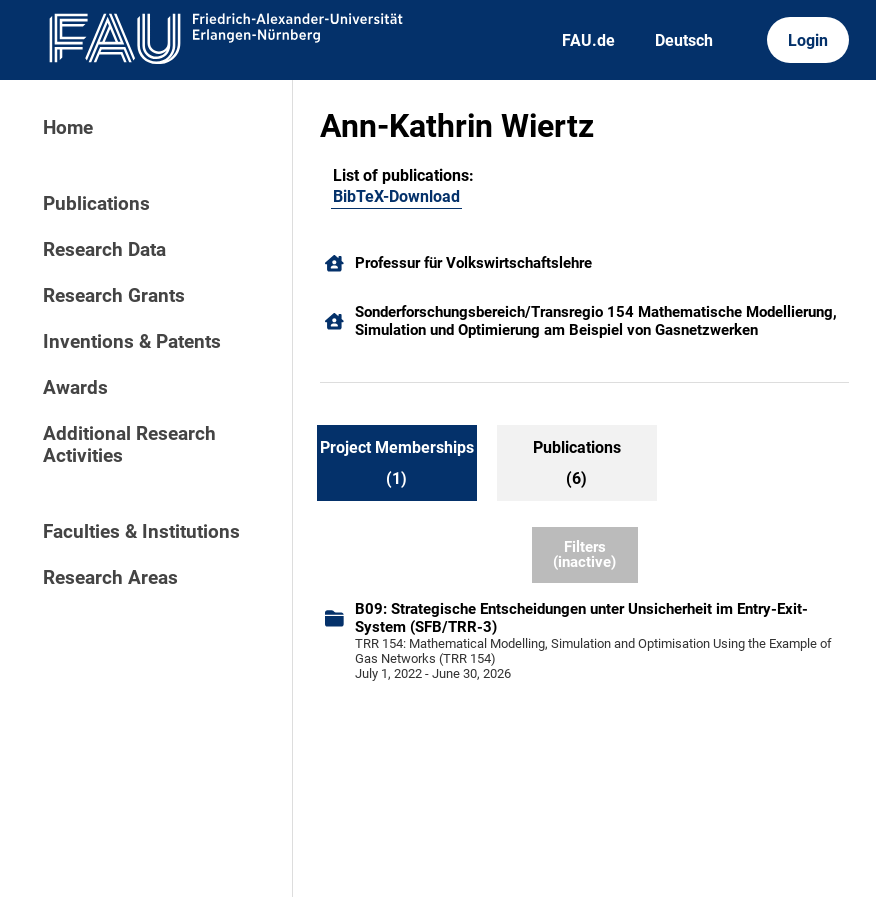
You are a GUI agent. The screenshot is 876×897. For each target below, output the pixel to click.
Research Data (104, 250)
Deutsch (684, 40)
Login (808, 40)
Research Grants (114, 296)
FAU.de (588, 40)
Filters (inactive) (584, 554)
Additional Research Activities (129, 445)
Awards (75, 388)
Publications (96, 204)
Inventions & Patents (132, 342)
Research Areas (110, 578)
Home (68, 128)
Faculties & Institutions (141, 532)
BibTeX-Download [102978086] (396, 196)
